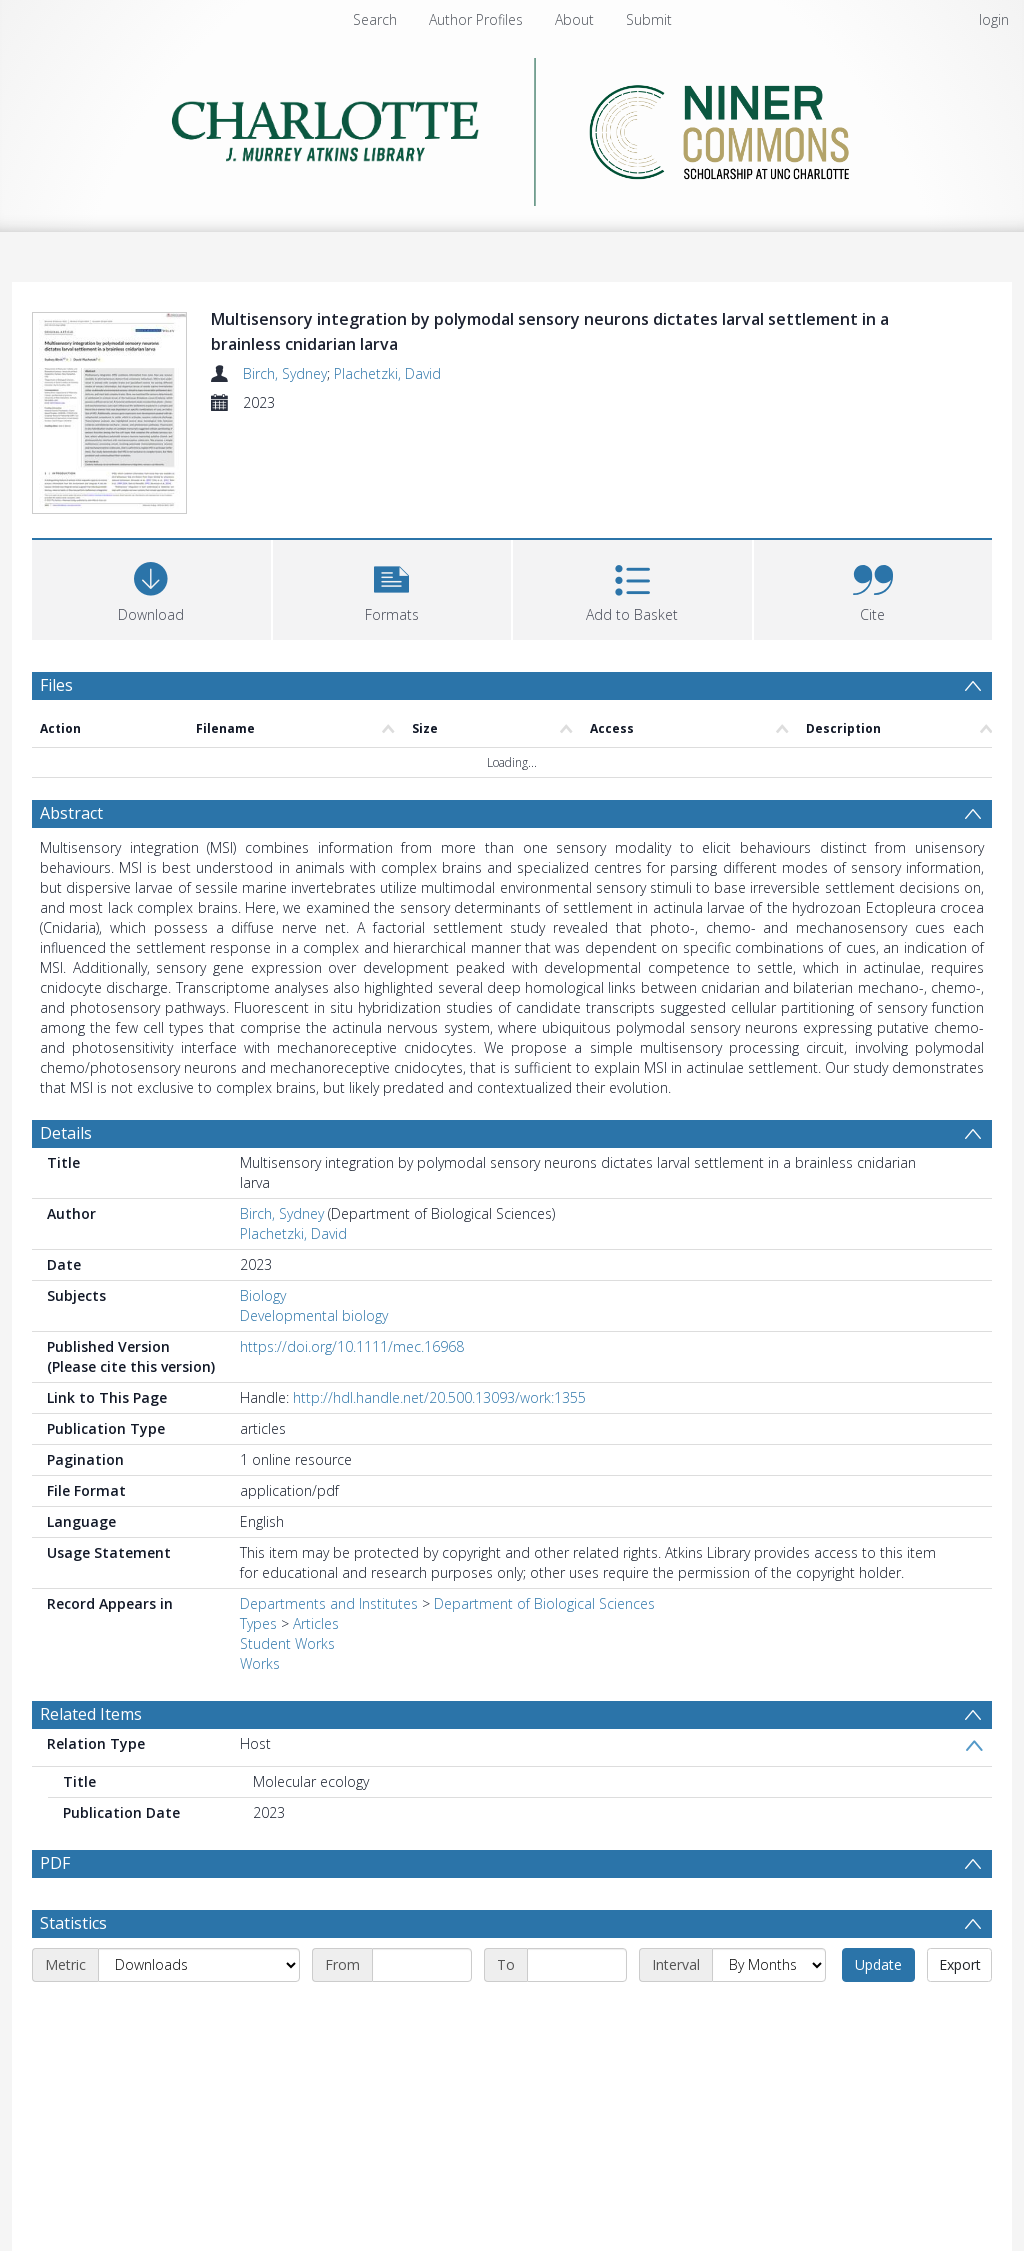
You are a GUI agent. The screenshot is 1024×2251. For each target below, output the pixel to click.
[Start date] (422, 2013)
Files (56, 685)
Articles (316, 1623)
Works (260, 1663)
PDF (55, 1863)
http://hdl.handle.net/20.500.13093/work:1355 (439, 1397)
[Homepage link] (512, 126)
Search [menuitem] (375, 19)
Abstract (71, 813)
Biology (263, 1295)
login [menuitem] (994, 19)
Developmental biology (314, 1315)
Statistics (73, 1971)
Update (878, 2012)
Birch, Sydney (285, 373)
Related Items (91, 1714)
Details (66, 1133)
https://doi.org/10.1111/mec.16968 (352, 1346)
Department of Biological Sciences (544, 1603)
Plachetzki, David (387, 373)
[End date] (577, 2013)
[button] (392, 587)
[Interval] (769, 2013)
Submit (649, 19)
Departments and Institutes (329, 1603)
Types (258, 1623)
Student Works (287, 1643)
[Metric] (199, 2013)
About (574, 19)
